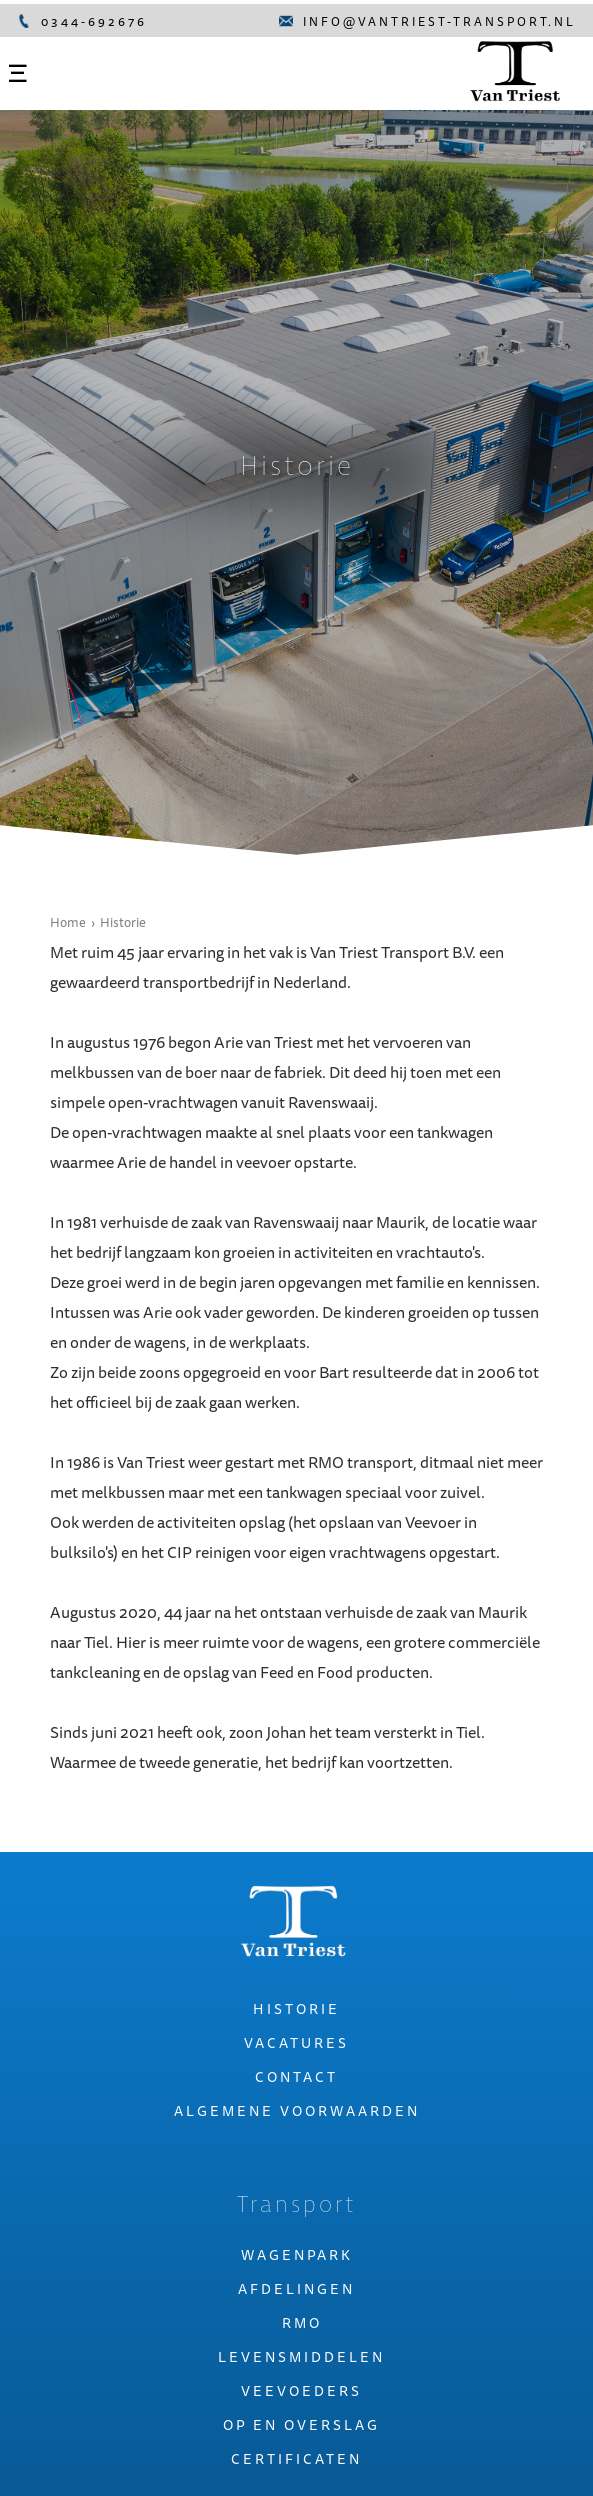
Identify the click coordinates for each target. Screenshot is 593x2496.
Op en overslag (301, 2425)
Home (68, 922)
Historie (123, 922)
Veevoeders (301, 2391)
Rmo (302, 2323)
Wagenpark (297, 2255)
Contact (296, 2077)
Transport (297, 2205)
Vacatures (296, 2043)
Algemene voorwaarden (297, 2111)
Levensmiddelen (301, 2357)
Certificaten (296, 2459)
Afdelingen (296, 2289)
